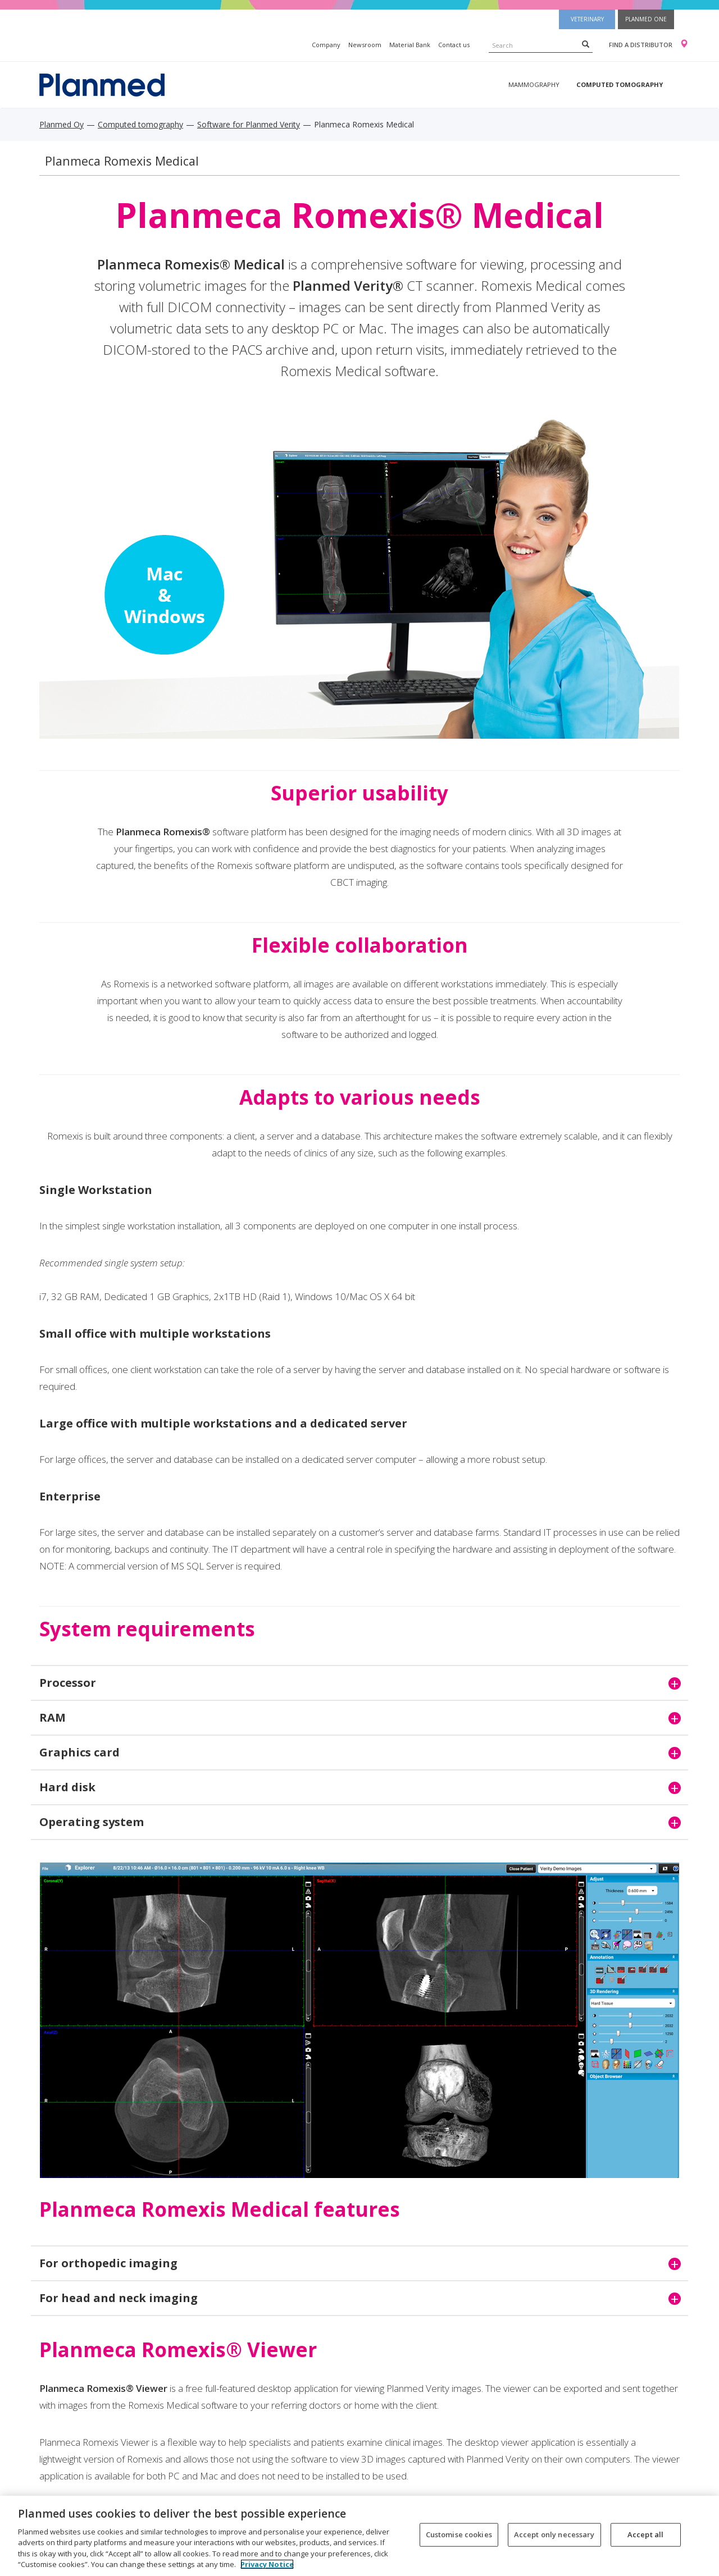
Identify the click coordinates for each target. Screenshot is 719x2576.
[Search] (586, 44)
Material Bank (409, 44)
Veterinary (587, 19)
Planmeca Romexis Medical (122, 161)
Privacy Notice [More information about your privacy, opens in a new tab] (267, 2564)
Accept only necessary (554, 2534)
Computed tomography (619, 84)
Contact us (454, 44)
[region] (359, 2536)
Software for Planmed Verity (248, 124)
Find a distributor (640, 44)
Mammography (533, 84)
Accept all (645, 2534)
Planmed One (646, 19)
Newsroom (364, 44)
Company (326, 44)
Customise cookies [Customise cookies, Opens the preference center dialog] (459, 2534)
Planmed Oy (61, 124)
